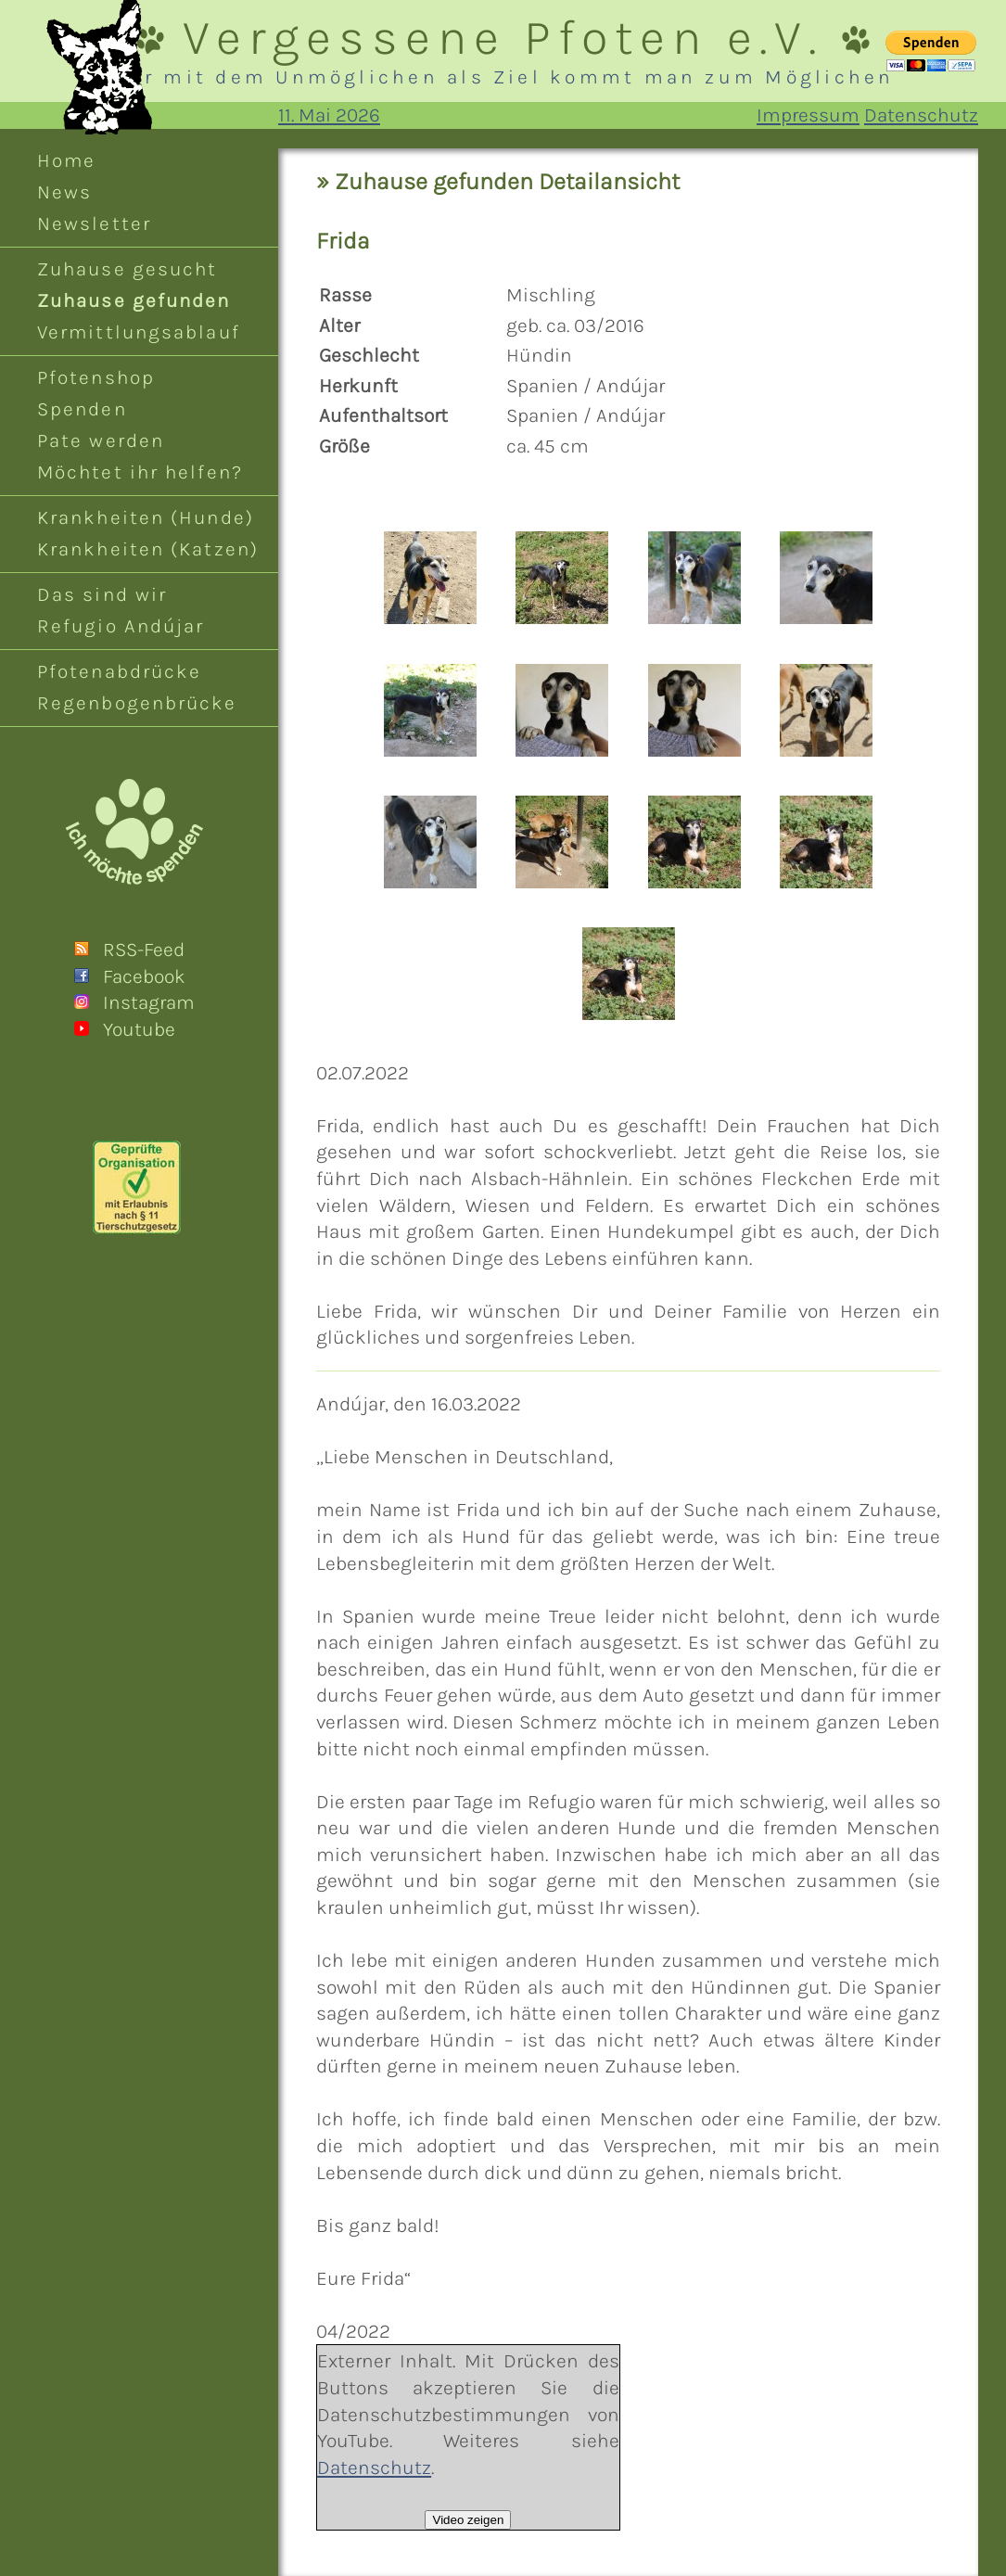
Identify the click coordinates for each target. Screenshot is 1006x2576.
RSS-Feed (144, 949)
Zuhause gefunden (134, 300)
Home (66, 160)
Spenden (82, 409)
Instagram (149, 1002)
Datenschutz (921, 115)
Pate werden (100, 440)
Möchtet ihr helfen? (140, 472)
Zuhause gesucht (127, 269)
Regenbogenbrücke (137, 703)
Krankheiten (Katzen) (148, 549)
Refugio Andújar (120, 626)
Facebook (144, 976)
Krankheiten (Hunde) (145, 517)
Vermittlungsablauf (138, 332)
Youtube (139, 1029)
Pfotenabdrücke (119, 671)
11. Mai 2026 (329, 115)
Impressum (808, 115)
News (64, 192)
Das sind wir (102, 594)
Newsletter (94, 223)
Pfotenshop (96, 377)
